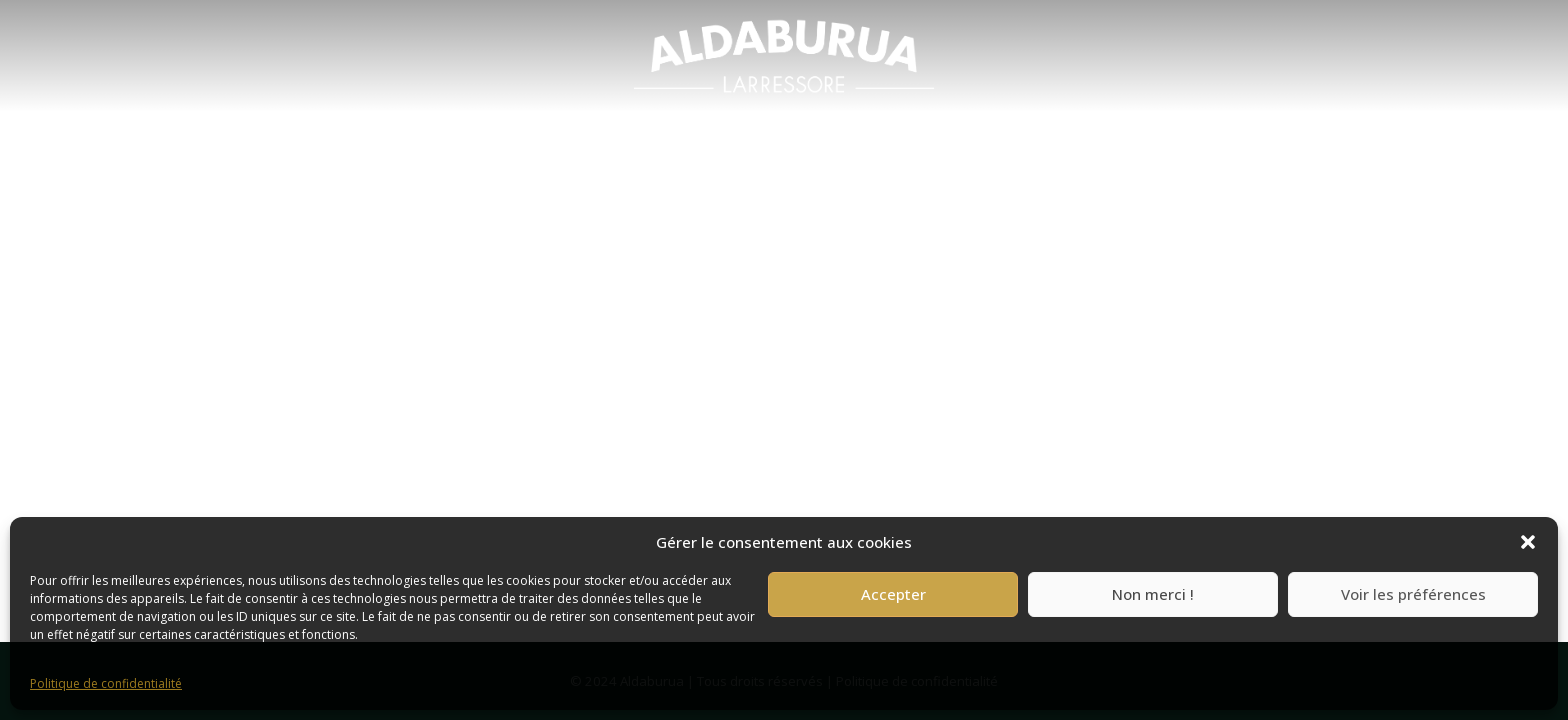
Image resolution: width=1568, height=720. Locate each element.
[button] (1528, 542)
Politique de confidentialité (106, 683)
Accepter (893, 594)
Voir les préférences (1413, 594)
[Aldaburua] (784, 56)
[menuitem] (784, 56)
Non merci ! (1153, 594)
